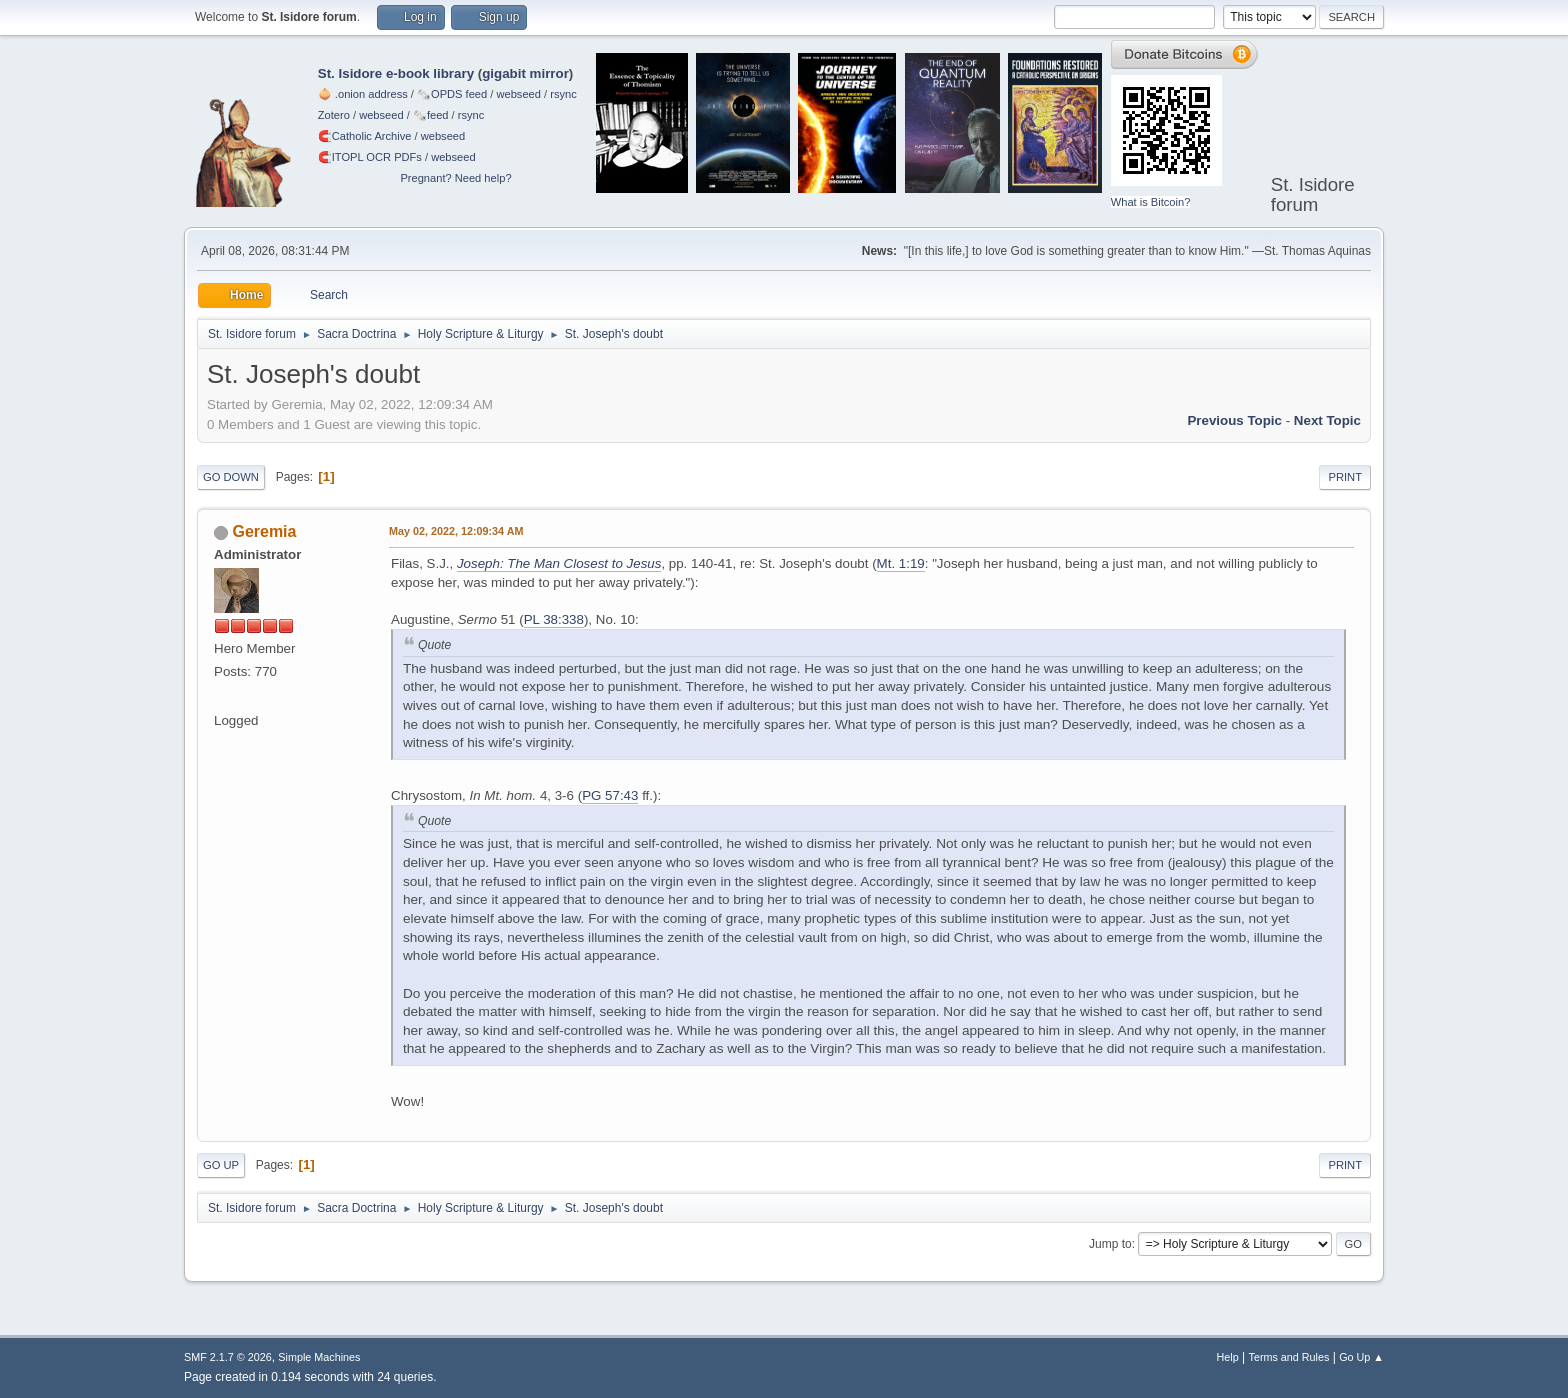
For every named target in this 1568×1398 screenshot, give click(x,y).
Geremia (264, 531)
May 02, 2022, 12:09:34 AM (456, 531)
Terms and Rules (1289, 1357)
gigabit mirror (525, 73)
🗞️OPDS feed (452, 94)
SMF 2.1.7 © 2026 (228, 1357)
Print (1345, 477)
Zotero (334, 115)
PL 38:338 (554, 619)
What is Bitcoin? (1151, 202)
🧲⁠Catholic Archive (365, 136)
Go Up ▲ (1361, 1357)
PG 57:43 (610, 795)
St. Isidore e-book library (396, 73)
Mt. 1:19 (901, 563)
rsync (563, 94)
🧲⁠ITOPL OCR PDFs (370, 157)
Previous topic (1234, 420)
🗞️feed (431, 115)
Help (1228, 1357)
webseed (518, 94)
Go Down (231, 477)
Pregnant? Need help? (455, 178)
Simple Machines (319, 1357)
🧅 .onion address (363, 94)
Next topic (1327, 420)
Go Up (221, 1165)
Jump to (1110, 1244)
